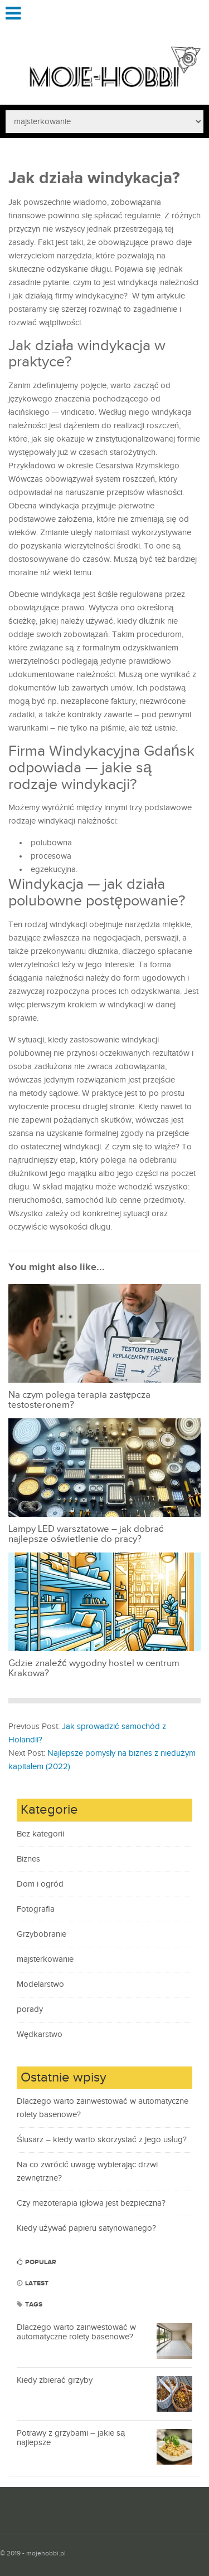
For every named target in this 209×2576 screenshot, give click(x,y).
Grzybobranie (41, 1934)
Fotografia (36, 1909)
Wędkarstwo (39, 2034)
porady (30, 2009)
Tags (29, 2304)
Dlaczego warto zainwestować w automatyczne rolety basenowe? (76, 2332)
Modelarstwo (40, 1984)
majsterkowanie (45, 1959)
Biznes (28, 1859)
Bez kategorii (40, 1834)
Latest (32, 2283)
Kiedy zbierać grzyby (55, 2380)
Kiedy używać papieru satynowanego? (86, 2228)
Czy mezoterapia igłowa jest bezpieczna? (91, 2203)
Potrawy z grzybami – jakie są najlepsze (71, 2437)
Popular (36, 2262)
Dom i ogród (40, 1884)
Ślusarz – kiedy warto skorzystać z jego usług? (102, 2139)
